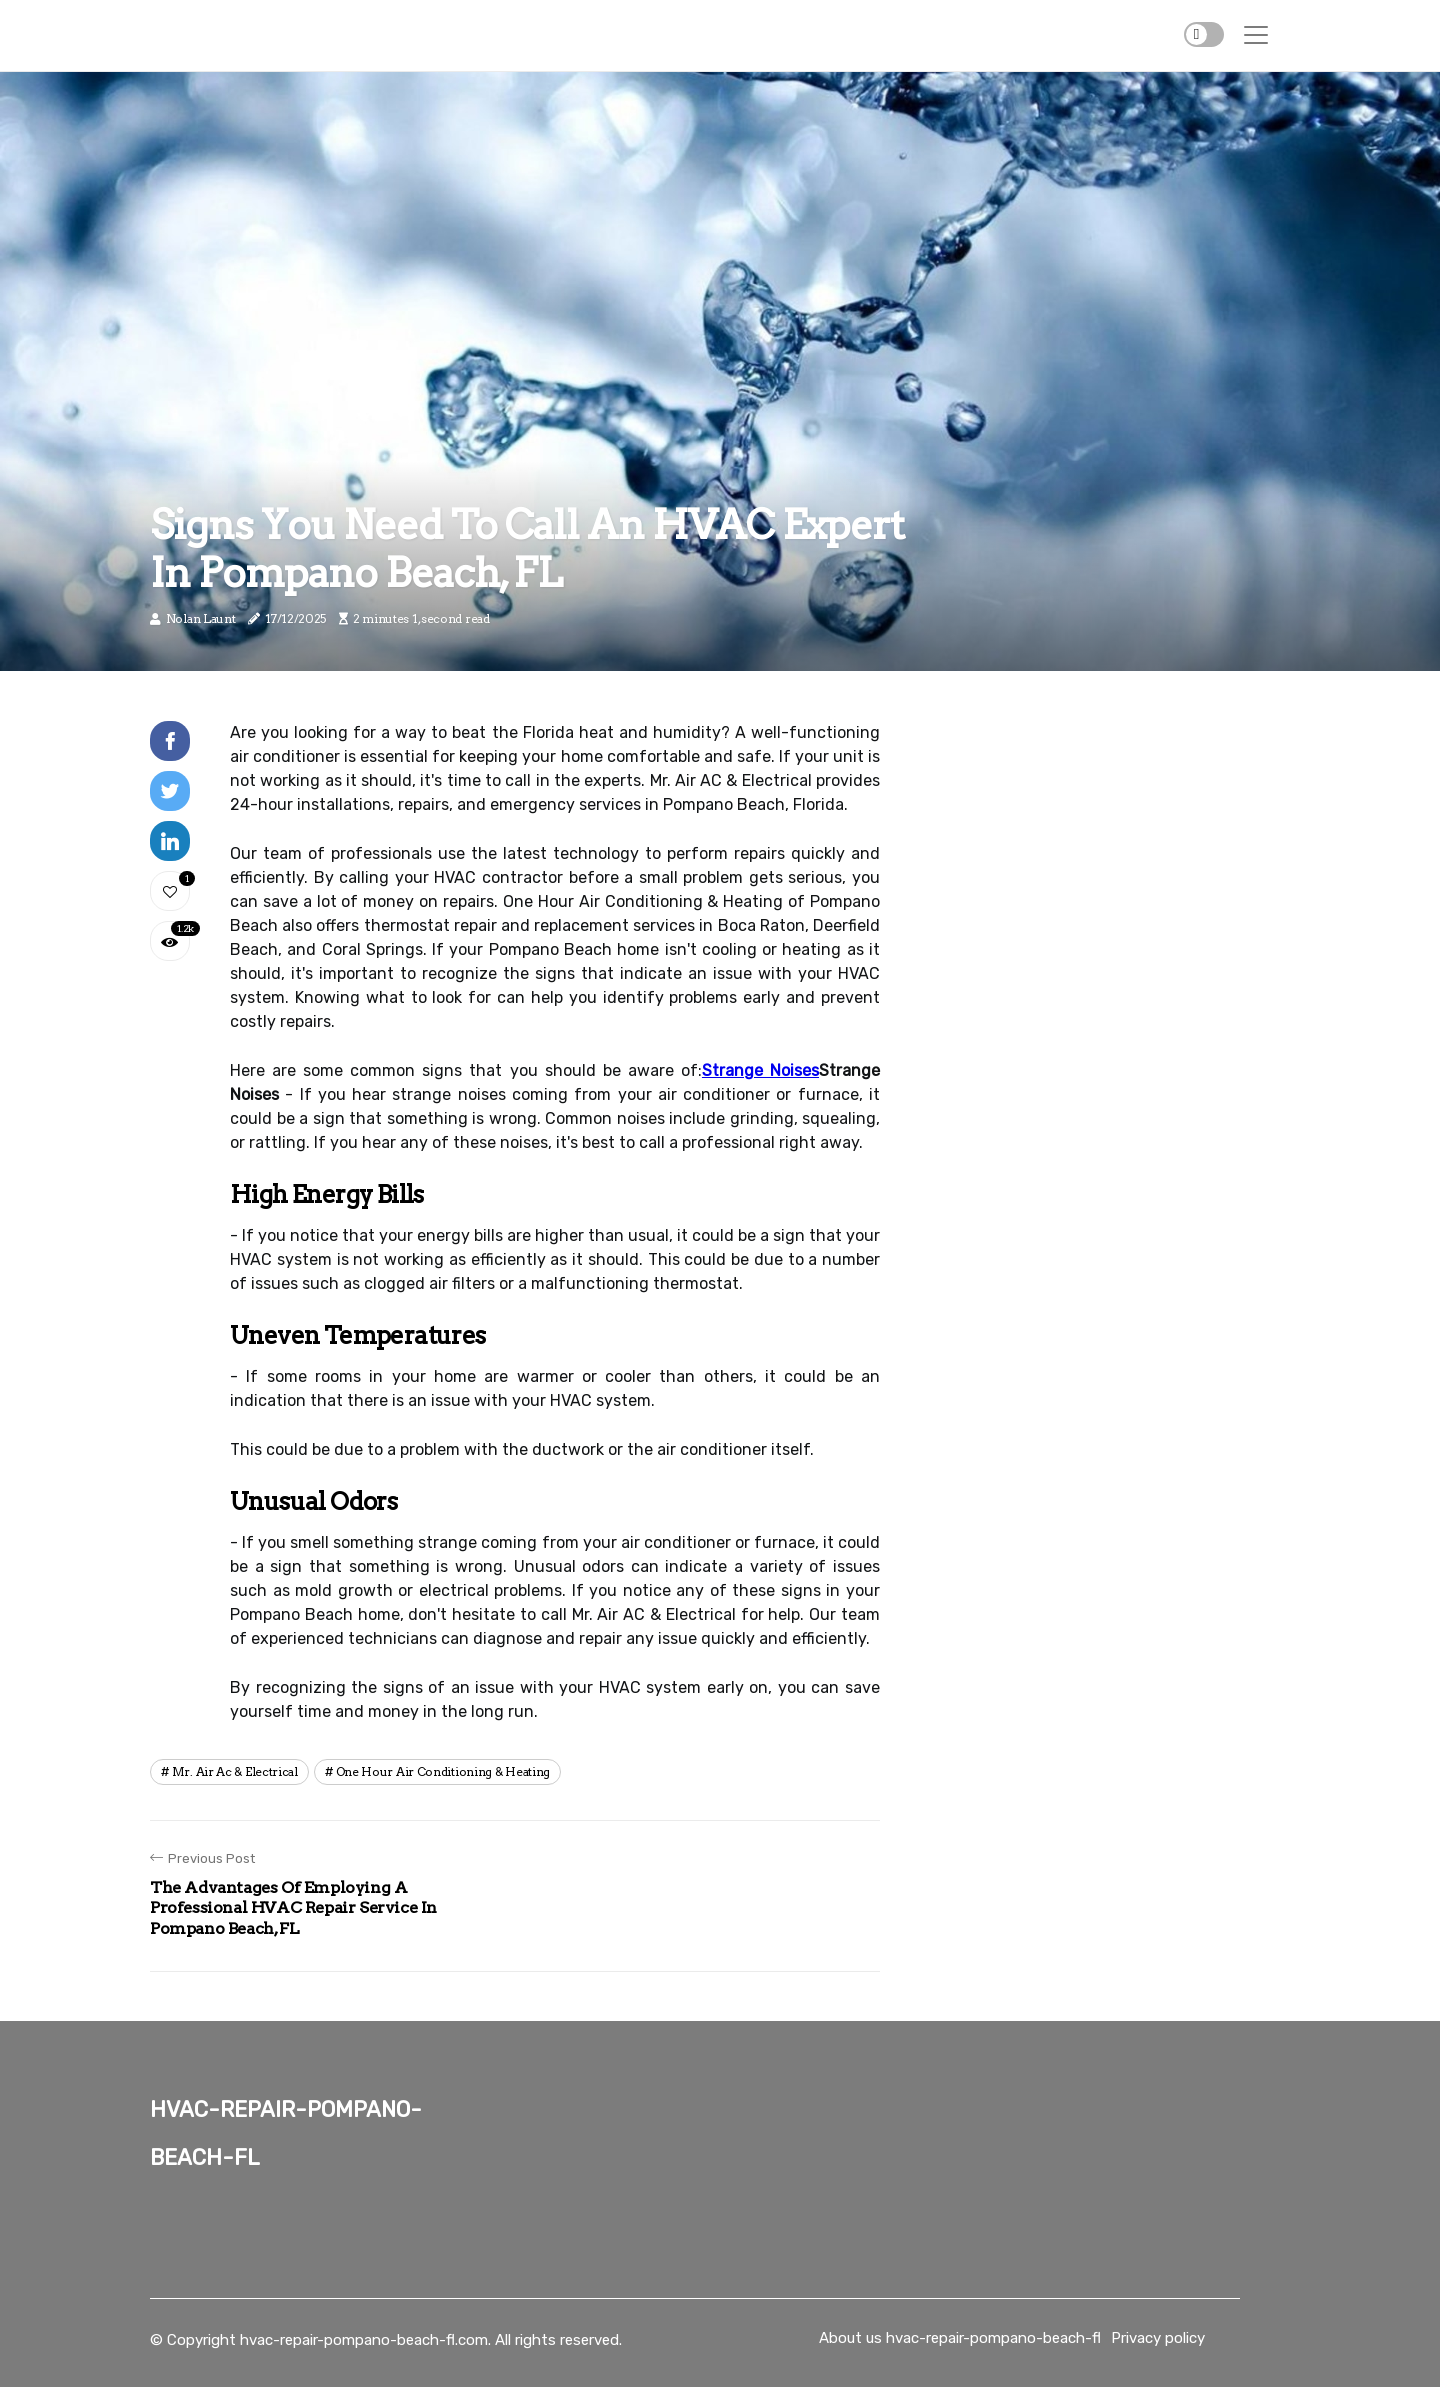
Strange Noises (760, 1070)
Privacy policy (1158, 2338)
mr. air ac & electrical (235, 1771)
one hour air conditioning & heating (443, 1771)
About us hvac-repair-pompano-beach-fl (960, 2338)
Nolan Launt (201, 618)
